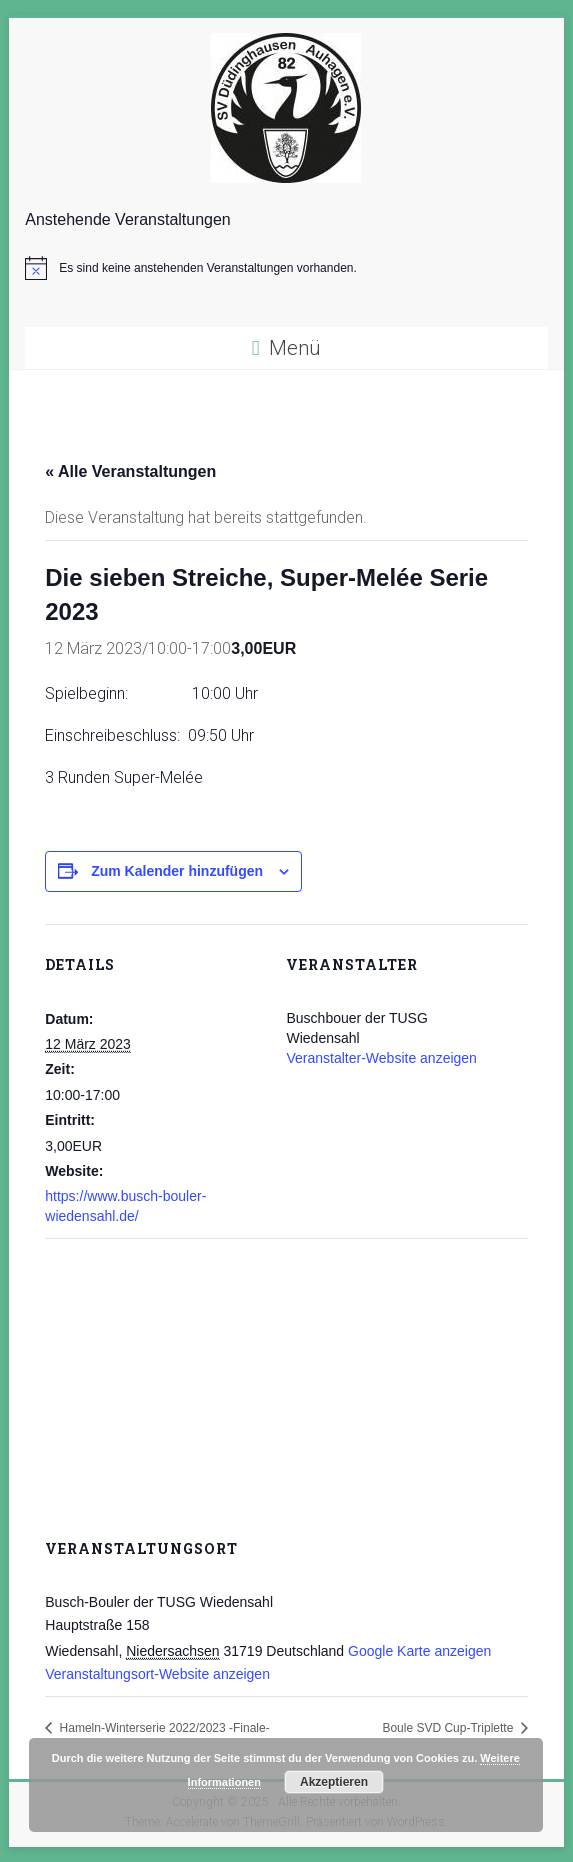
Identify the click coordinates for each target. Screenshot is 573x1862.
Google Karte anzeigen (419, 1651)
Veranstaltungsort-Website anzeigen (157, 1674)
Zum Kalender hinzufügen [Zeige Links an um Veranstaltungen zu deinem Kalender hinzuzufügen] (177, 871)
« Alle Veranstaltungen (130, 471)
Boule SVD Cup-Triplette (449, 1728)
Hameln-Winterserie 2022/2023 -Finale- (162, 1728)
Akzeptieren (334, 1782)
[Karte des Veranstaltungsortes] (286, 1382)
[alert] (286, 268)
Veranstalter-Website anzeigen (381, 1058)
